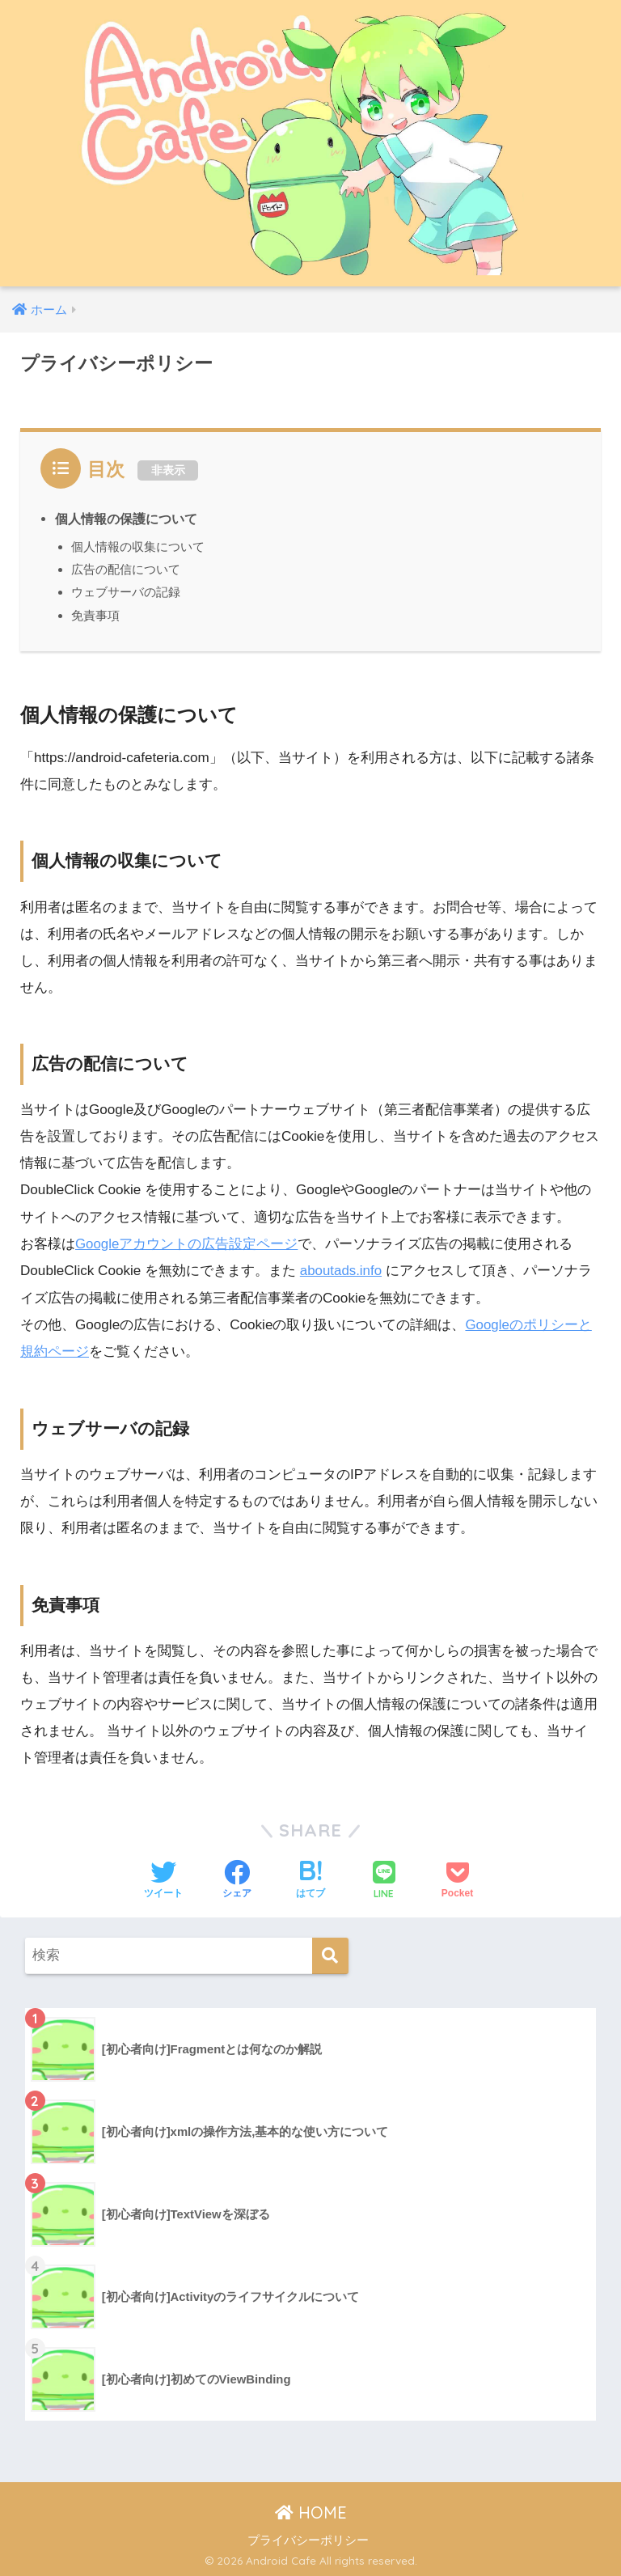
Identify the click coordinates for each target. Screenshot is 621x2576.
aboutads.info (341, 1270)
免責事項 (95, 615)
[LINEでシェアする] (384, 1880)
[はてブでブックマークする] (310, 1879)
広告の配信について (125, 569)
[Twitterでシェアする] (163, 1879)
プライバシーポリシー (308, 2538)
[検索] (330, 1954)
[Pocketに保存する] (457, 1879)
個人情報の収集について (138, 546)
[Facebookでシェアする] (236, 1879)
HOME (311, 2512)
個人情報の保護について (126, 518)
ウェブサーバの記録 (125, 592)
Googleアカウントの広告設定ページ (186, 1244)
